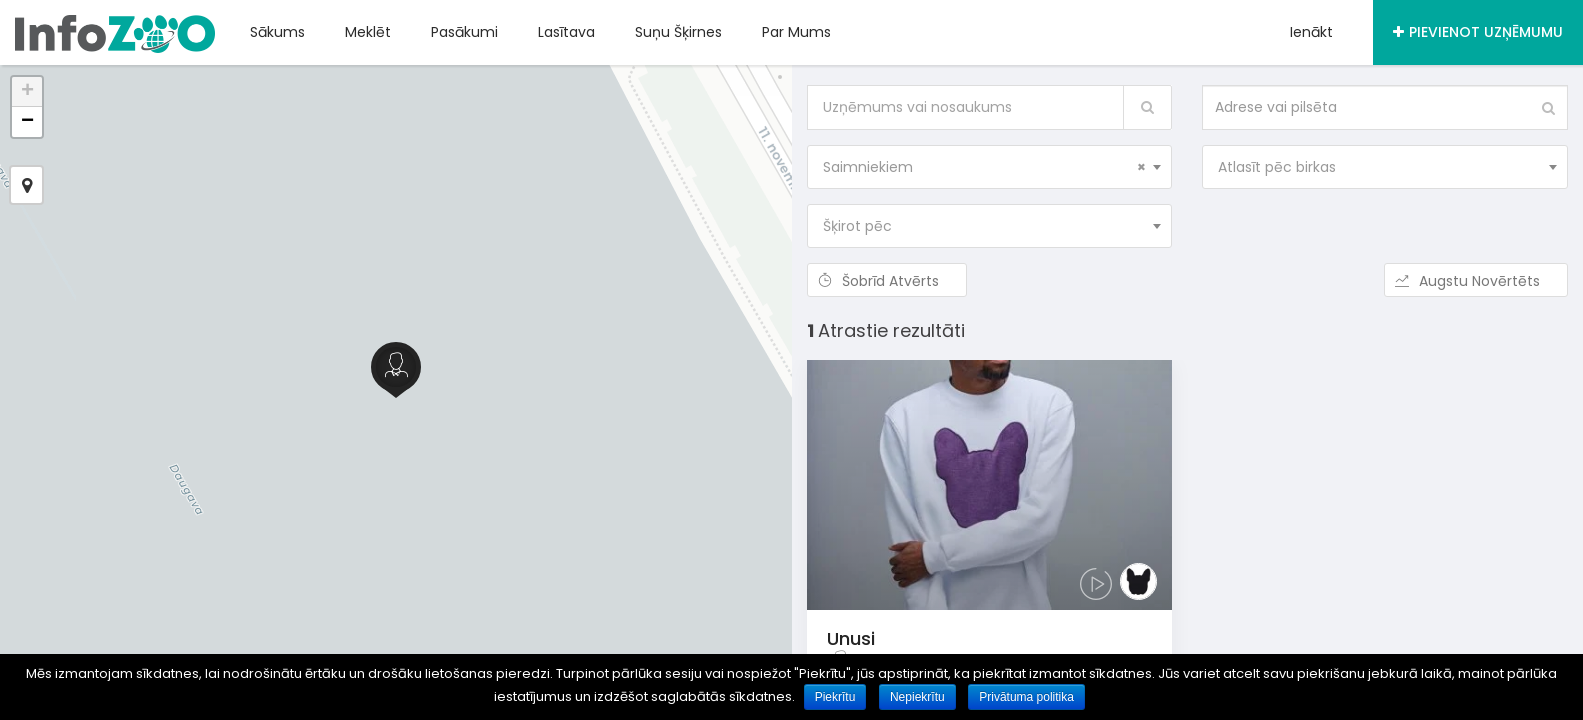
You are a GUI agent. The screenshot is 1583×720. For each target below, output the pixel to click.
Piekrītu (835, 697)
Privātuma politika (1028, 697)
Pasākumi (464, 32)
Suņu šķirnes (678, 32)
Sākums (277, 32)
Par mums (796, 32)
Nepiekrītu (918, 697)
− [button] (27, 122)
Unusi (851, 638)
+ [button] (27, 92)
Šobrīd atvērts (887, 281)
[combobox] (990, 167)
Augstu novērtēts (1476, 281)
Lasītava (566, 32)
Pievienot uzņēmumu (1478, 32)
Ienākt (1311, 32)
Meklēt (368, 32)
